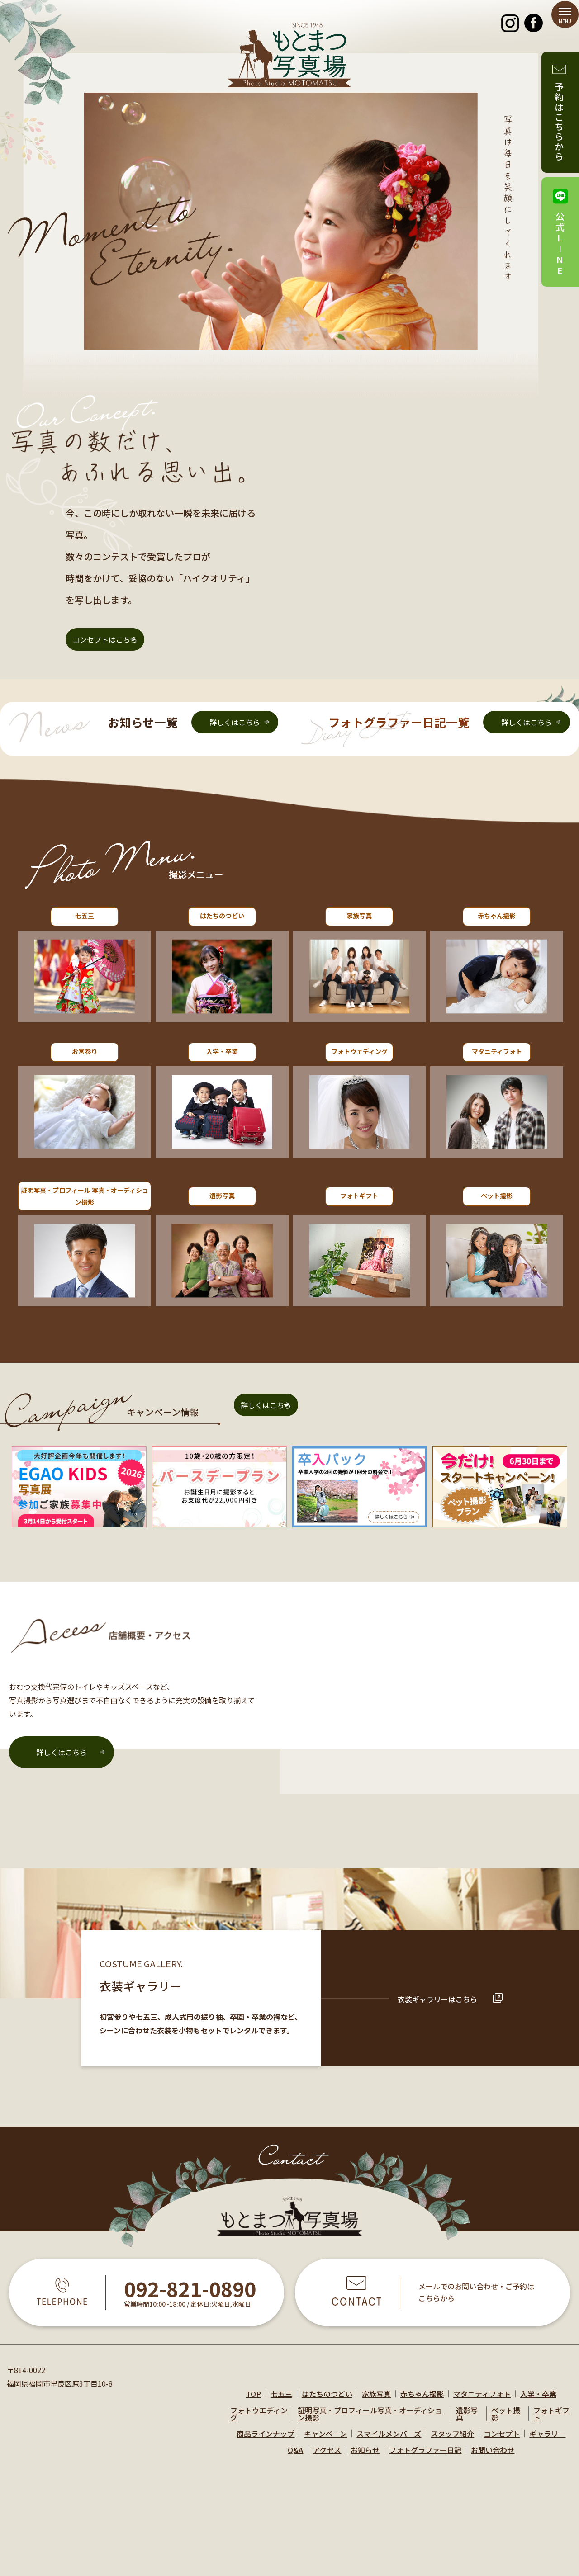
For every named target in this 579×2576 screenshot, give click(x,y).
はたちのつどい (327, 2401)
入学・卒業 (538, 2401)
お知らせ (365, 2457)
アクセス (327, 2457)
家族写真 (376, 2401)
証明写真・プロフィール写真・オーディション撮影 (370, 2421)
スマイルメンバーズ (388, 2441)
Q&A (295, 2457)
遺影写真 (467, 2421)
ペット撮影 (505, 2421)
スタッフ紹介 (452, 2441)
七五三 (281, 2401)
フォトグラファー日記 (425, 2457)
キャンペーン (325, 2441)
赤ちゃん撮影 (422, 2401)
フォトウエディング (259, 2421)
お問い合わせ (492, 2457)
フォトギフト (551, 2421)
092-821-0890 (190, 2297)
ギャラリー (547, 2441)
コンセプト (502, 2441)
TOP (253, 2401)
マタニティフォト (482, 2401)
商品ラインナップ (265, 2441)
